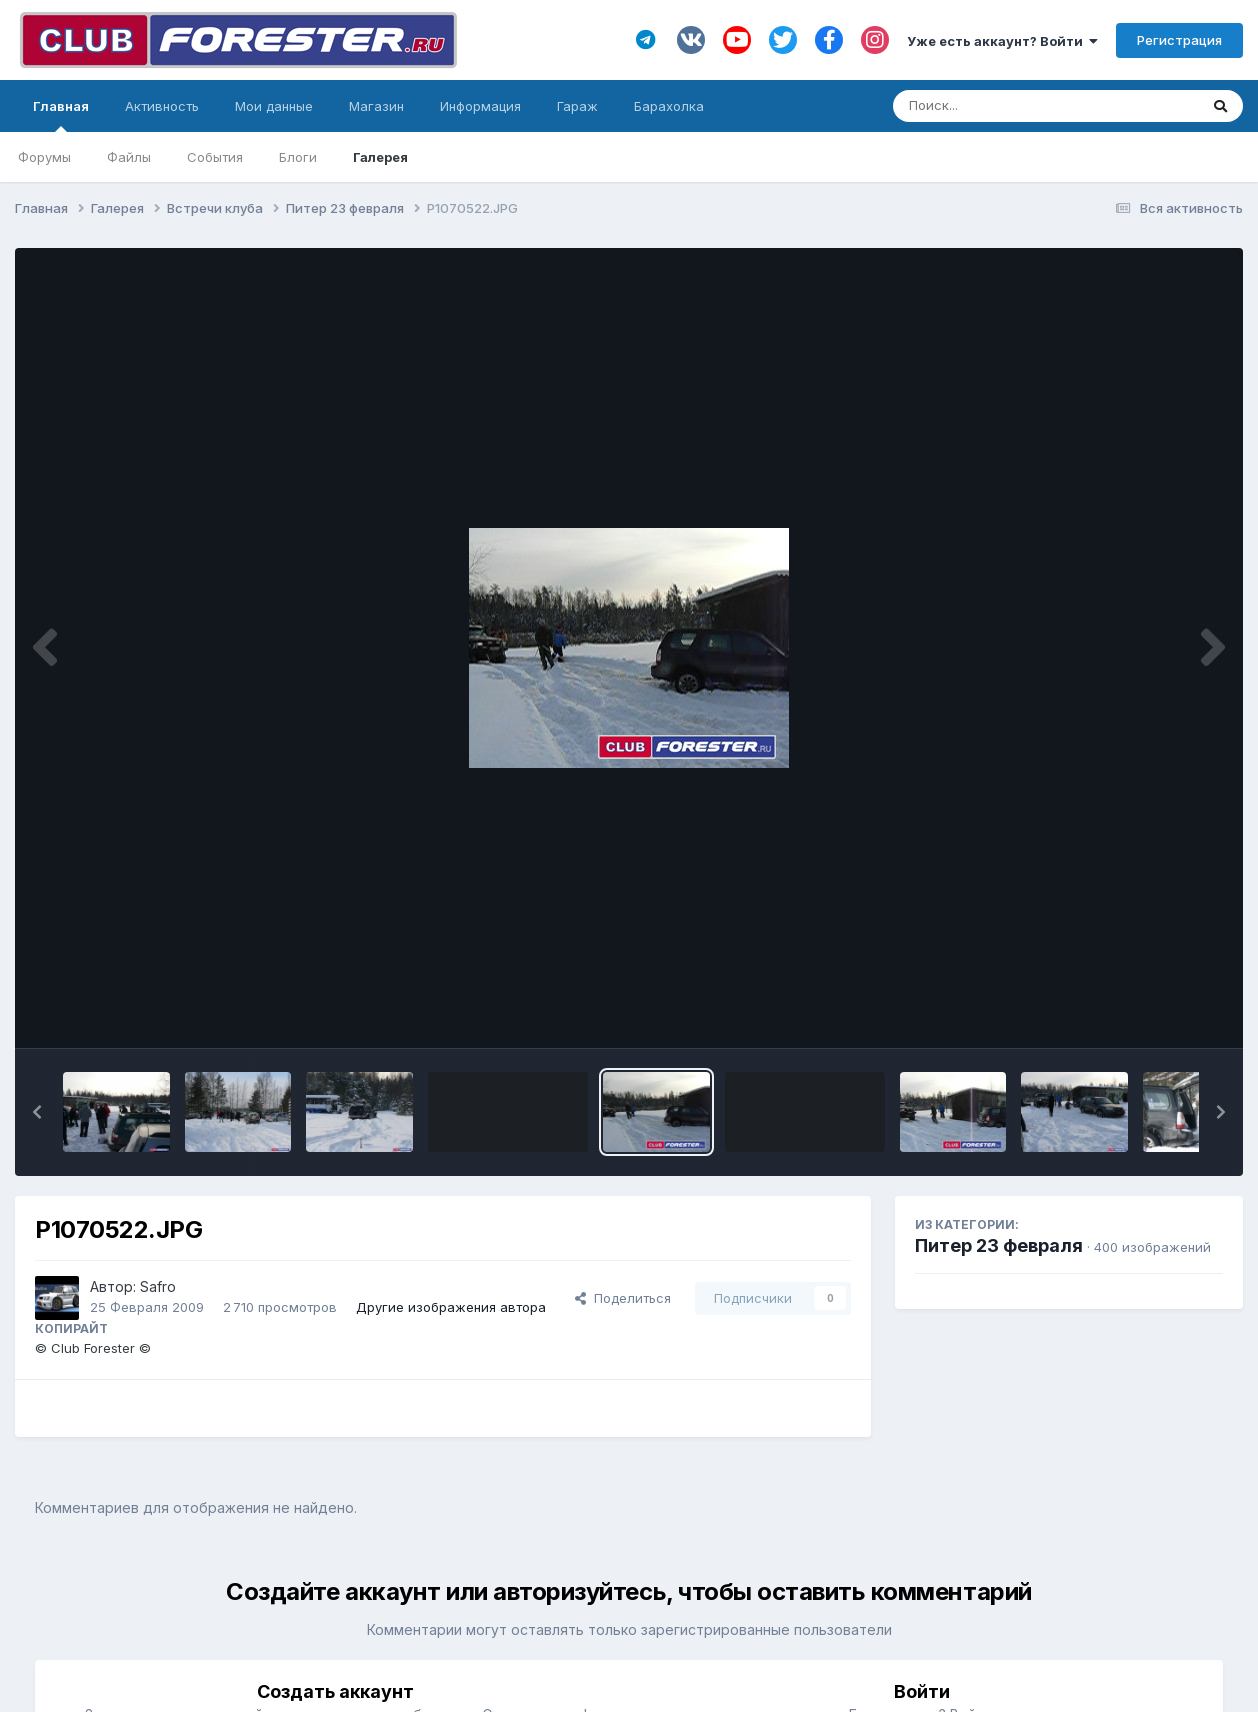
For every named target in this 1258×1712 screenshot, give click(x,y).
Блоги (298, 157)
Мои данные (274, 106)
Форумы (44, 157)
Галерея (380, 157)
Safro (158, 1286)
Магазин (376, 106)
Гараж (577, 106)
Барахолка (669, 106)
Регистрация (1179, 40)
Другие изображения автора (451, 1307)
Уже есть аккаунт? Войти (1002, 41)
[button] (37, 1112)
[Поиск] (1007, 106)
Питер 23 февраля (999, 1245)
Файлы (129, 157)
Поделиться (623, 1298)
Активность (162, 106)
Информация (480, 106)
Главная (61, 115)
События (215, 157)
